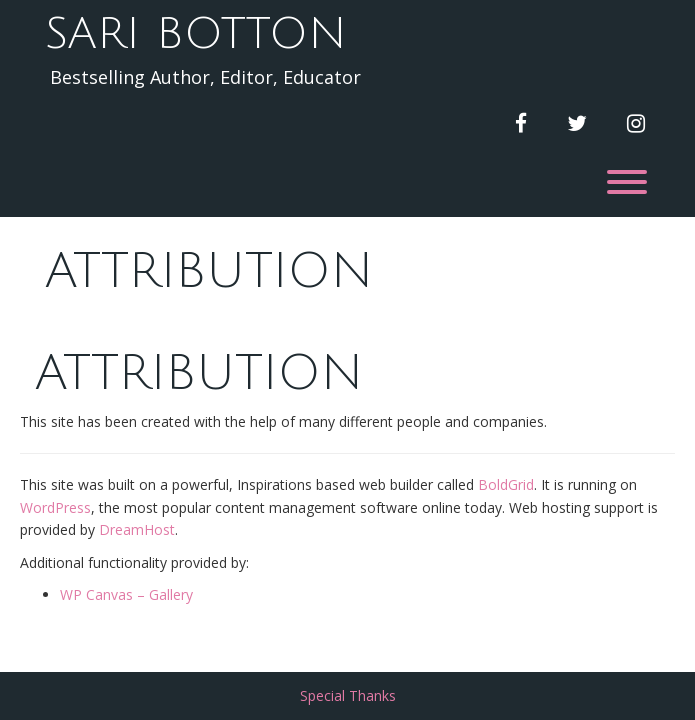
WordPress (55, 507)
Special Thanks (348, 695)
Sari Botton (196, 34)
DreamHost (137, 529)
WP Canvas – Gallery (126, 594)
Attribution (209, 271)
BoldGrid (506, 484)
